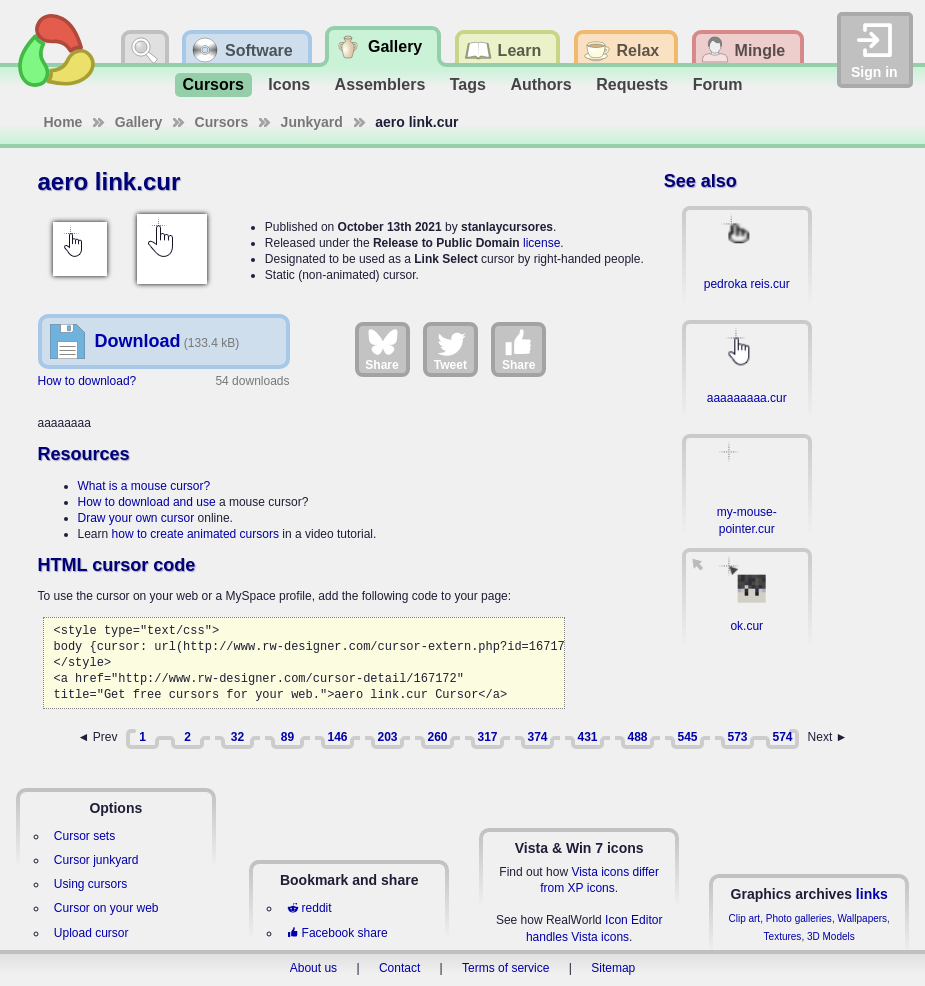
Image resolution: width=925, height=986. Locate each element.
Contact (399, 968)
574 (782, 737)
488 (637, 737)
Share (381, 349)
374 (537, 737)
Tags (468, 84)
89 (287, 737)
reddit (309, 908)
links (872, 894)
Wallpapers (862, 918)
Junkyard (312, 122)
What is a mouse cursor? (144, 486)
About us (313, 968)
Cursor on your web (106, 908)
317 (487, 737)
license (541, 243)
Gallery (138, 122)
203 (387, 737)
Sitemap (613, 968)
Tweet (450, 349)
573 (737, 737)
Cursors (213, 84)
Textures (783, 936)
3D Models (831, 936)
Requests (632, 84)
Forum (718, 84)
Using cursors (90, 884)
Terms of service (505, 968)
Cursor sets (84, 836)
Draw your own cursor (136, 518)
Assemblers (380, 84)
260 (437, 737)
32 (237, 737)
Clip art (744, 918)
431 (587, 737)
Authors (540, 84)
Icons (289, 84)
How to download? (87, 381)
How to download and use (147, 502)
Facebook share (337, 933)
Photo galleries (799, 918)
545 (687, 737)
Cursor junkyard (96, 860)
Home (63, 122)
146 (337, 737)
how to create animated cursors (195, 534)
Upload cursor (91, 933)
